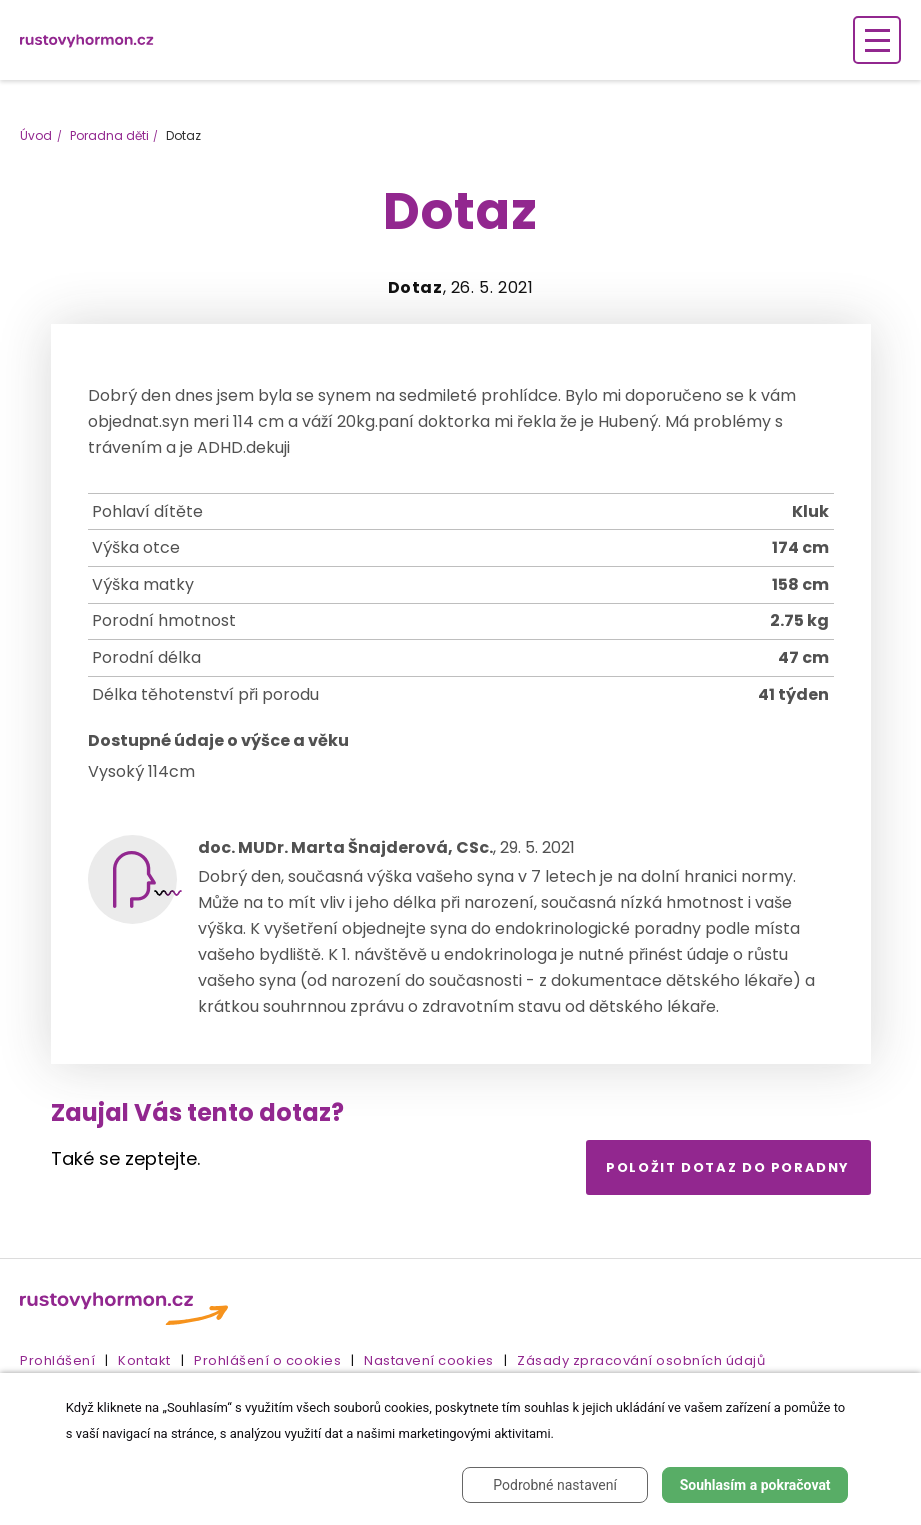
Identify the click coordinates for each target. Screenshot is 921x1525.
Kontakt (144, 1360)
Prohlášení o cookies (267, 1360)
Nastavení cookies (429, 1360)
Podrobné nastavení (555, 1485)
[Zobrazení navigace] (877, 40)
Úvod (36, 135)
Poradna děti (109, 135)
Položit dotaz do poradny (728, 1167)
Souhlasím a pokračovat (755, 1485)
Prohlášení (57, 1360)
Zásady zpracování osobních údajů (641, 1360)
